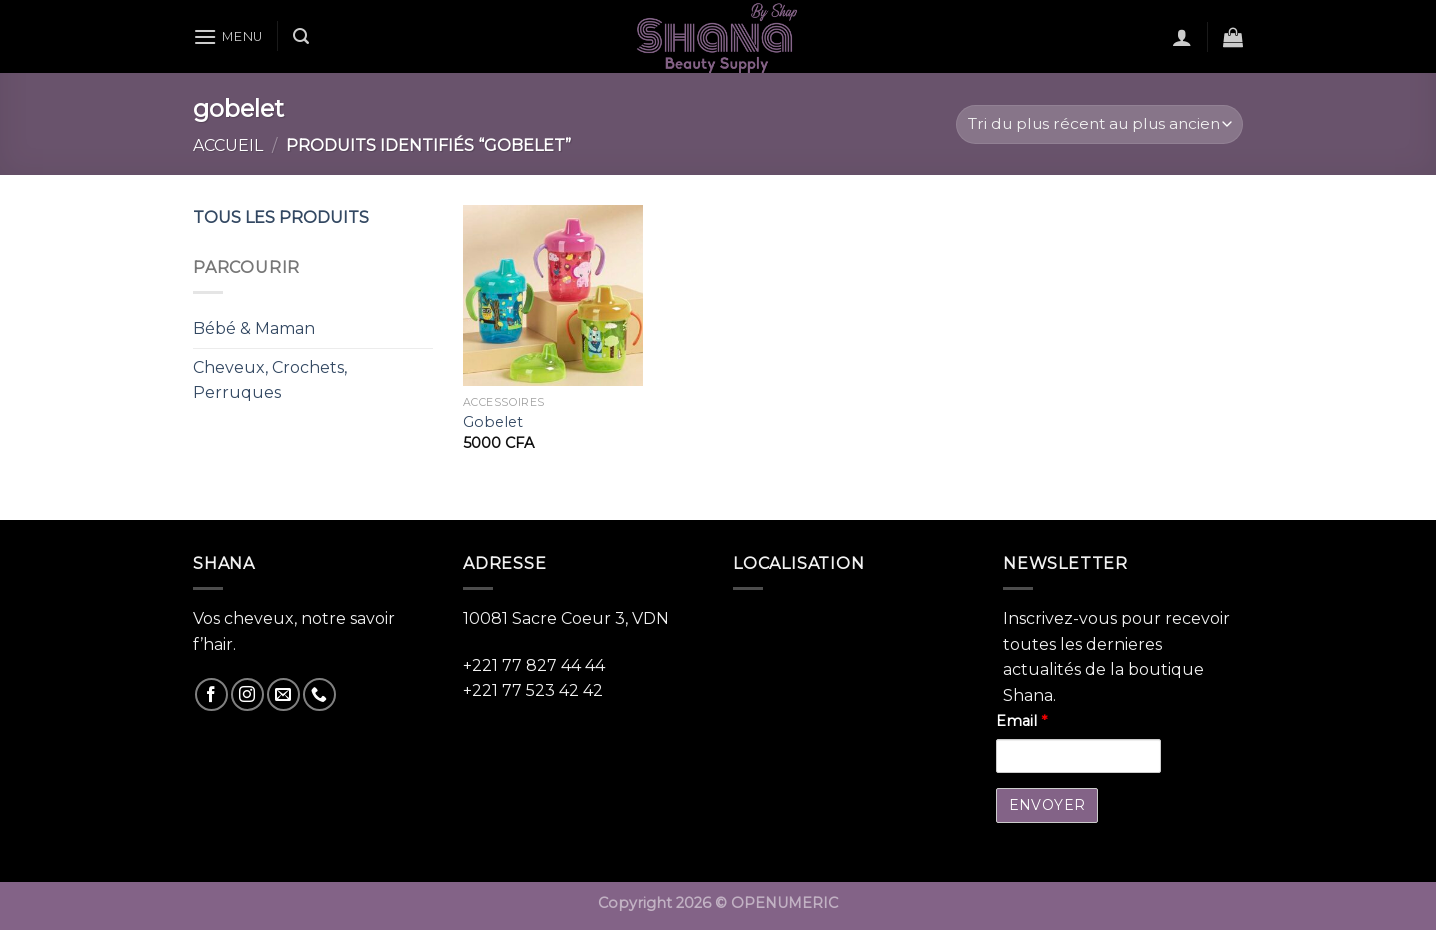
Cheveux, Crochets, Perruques (270, 380)
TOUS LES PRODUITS (281, 217)
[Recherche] (301, 36)
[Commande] (1099, 124)
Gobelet (493, 422)
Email (1021, 721)
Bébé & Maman (254, 328)
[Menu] (228, 36)
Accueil (228, 145)
